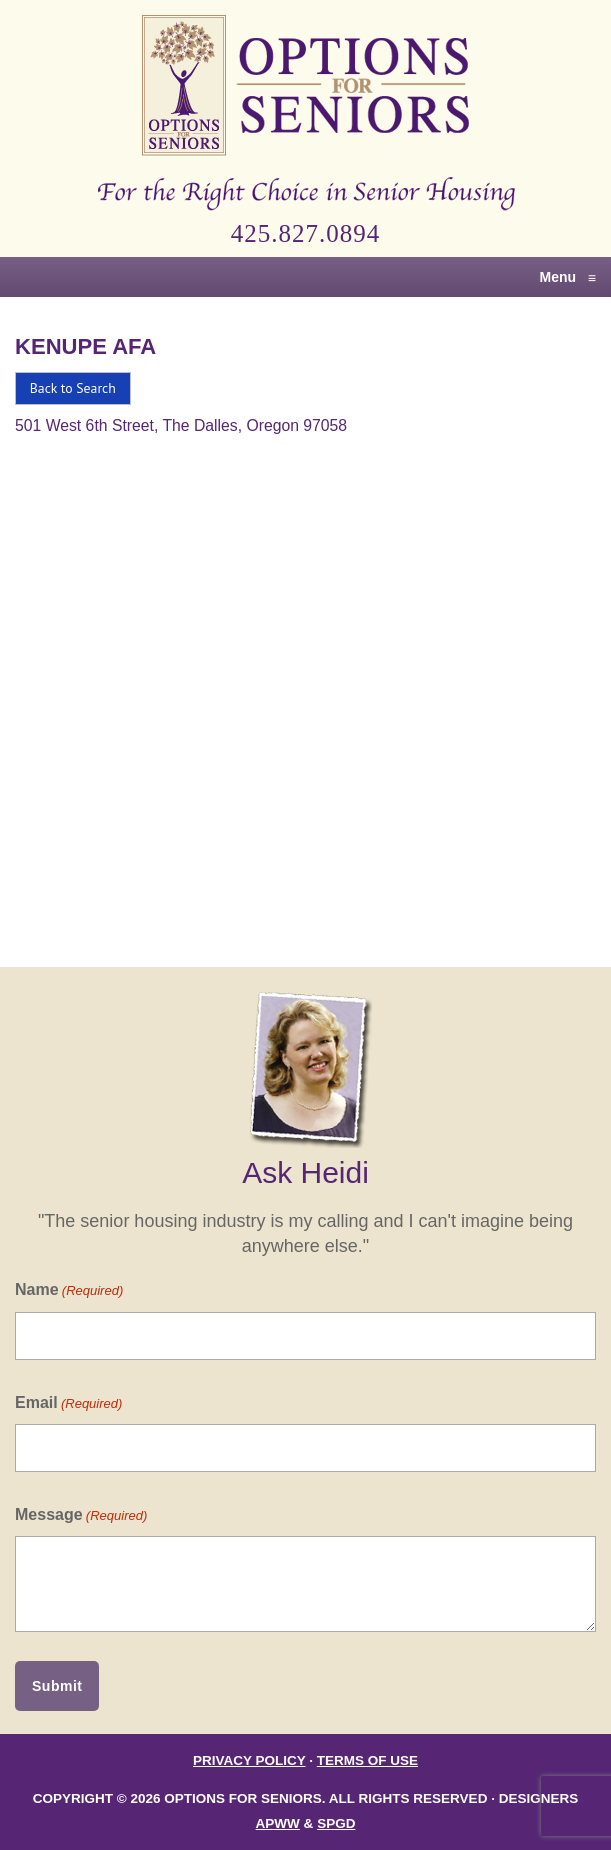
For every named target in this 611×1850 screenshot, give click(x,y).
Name (69, 1290)
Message (81, 1515)
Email (68, 1403)
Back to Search (73, 388)
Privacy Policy (249, 1760)
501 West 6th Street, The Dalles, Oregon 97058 (181, 425)
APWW (278, 1823)
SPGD (336, 1823)
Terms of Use (367, 1760)
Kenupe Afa (85, 346)
